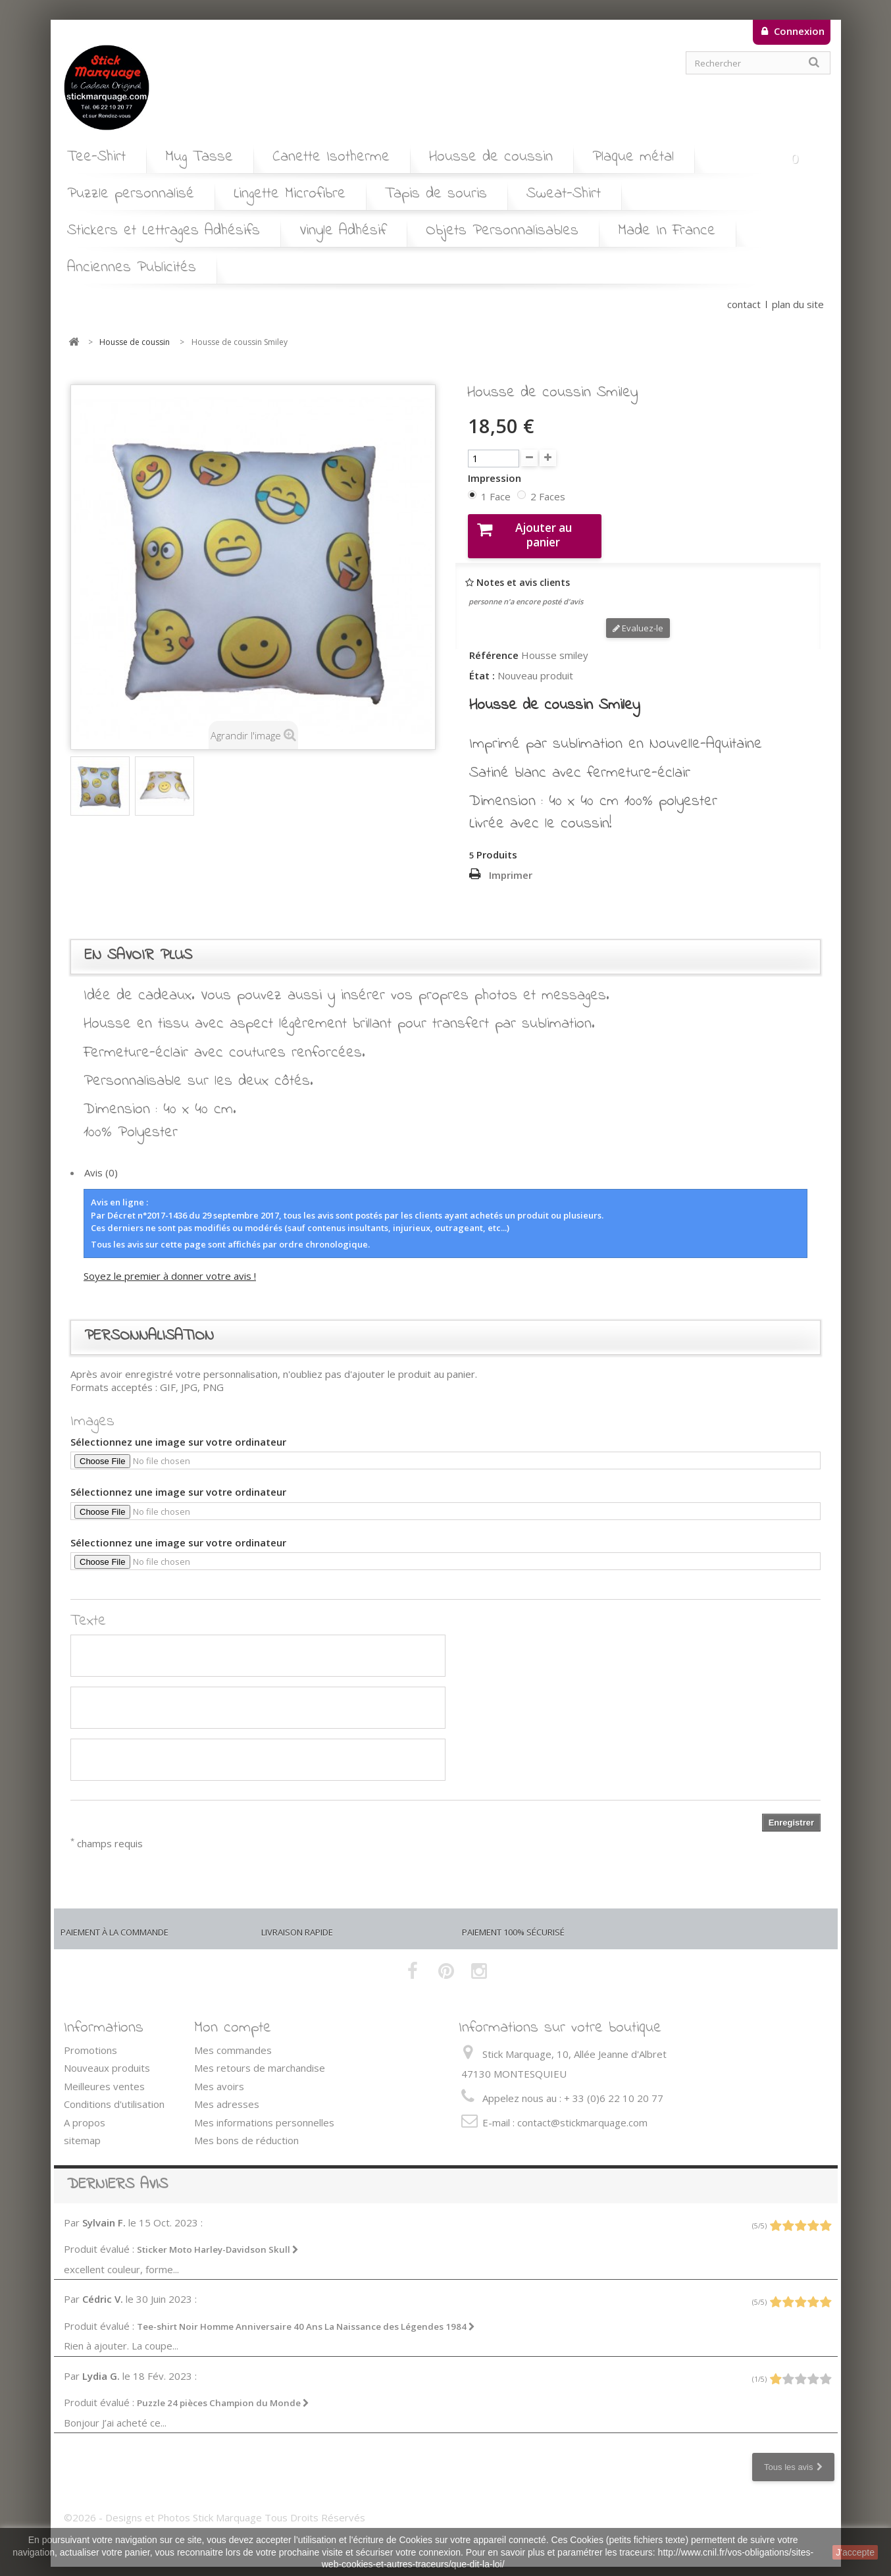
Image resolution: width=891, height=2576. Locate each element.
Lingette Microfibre (289, 194)
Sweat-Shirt (563, 194)
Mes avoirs (219, 2075)
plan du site (798, 304)
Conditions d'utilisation (114, 2093)
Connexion (798, 31)
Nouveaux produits (107, 2057)
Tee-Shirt (96, 157)
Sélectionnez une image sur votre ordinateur (178, 1431)
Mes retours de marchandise (259, 2057)
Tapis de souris (436, 194)
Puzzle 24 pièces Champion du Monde (223, 2392)
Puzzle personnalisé (130, 194)
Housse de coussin (491, 157)
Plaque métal (633, 157)
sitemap (82, 2129)
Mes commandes (233, 2038)
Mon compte (232, 2017)
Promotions (90, 2038)
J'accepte (855, 2552)
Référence (494, 645)
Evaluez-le (638, 617)
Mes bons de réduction (246, 2129)
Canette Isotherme (331, 157)
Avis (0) (101, 1162)
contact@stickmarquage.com (582, 2111)
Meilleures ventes (104, 2075)
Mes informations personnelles (264, 2111)
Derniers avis (117, 2173)
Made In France (666, 231)
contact (744, 304)
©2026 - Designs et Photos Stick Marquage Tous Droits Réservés (214, 2506)
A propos (84, 2111)
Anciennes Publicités (131, 267)
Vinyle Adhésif (342, 231)
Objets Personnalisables (502, 231)
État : (482, 664)
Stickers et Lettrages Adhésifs (163, 231)
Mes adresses (226, 2093)
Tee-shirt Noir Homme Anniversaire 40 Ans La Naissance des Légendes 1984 (306, 2315)
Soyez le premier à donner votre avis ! (170, 1265)
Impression (496, 478)
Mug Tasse (199, 157)
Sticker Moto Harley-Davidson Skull (218, 2239)
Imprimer (510, 864)
